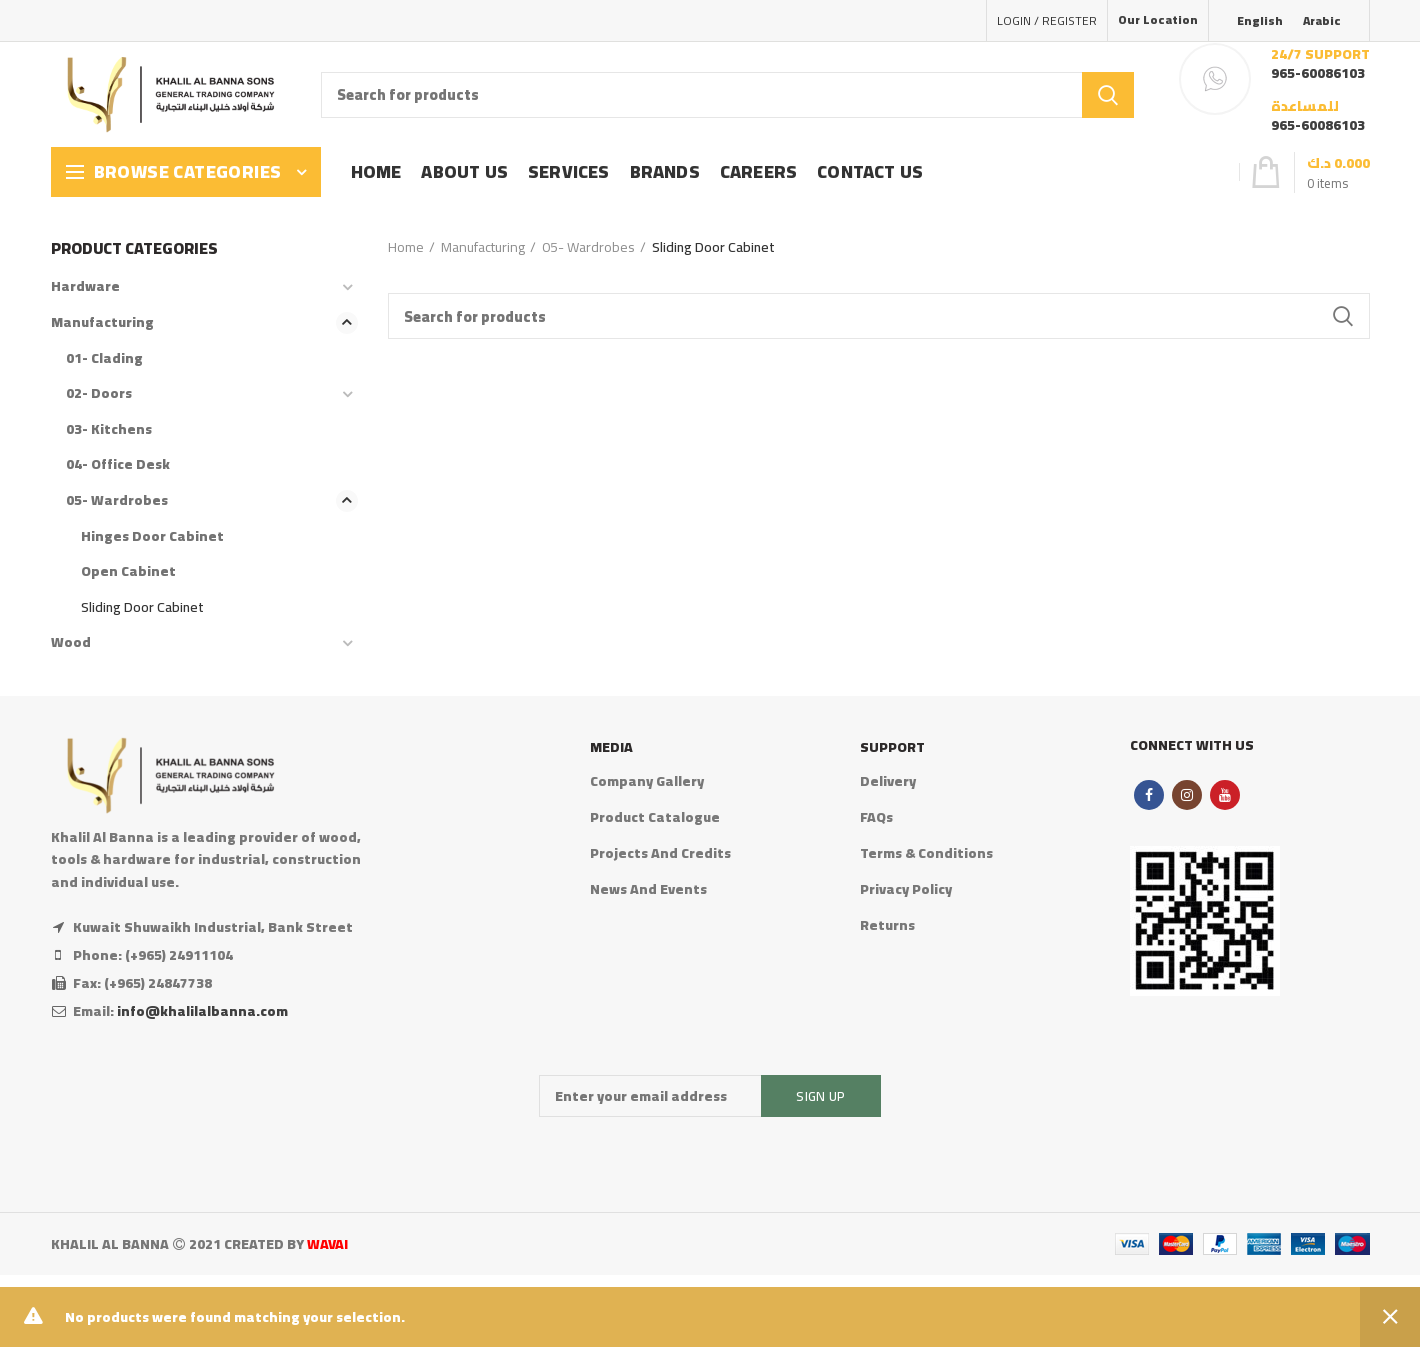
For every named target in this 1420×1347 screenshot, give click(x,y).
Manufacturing (483, 247)
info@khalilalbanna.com (202, 1011)
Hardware (85, 286)
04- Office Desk (118, 464)
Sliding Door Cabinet (142, 607)
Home (406, 247)
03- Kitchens (109, 429)
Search (1108, 95)
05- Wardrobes (588, 247)
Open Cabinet (128, 571)
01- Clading (104, 358)
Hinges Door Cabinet (152, 536)
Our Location (1158, 19)
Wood (71, 642)
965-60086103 (1318, 73)
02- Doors (99, 393)
